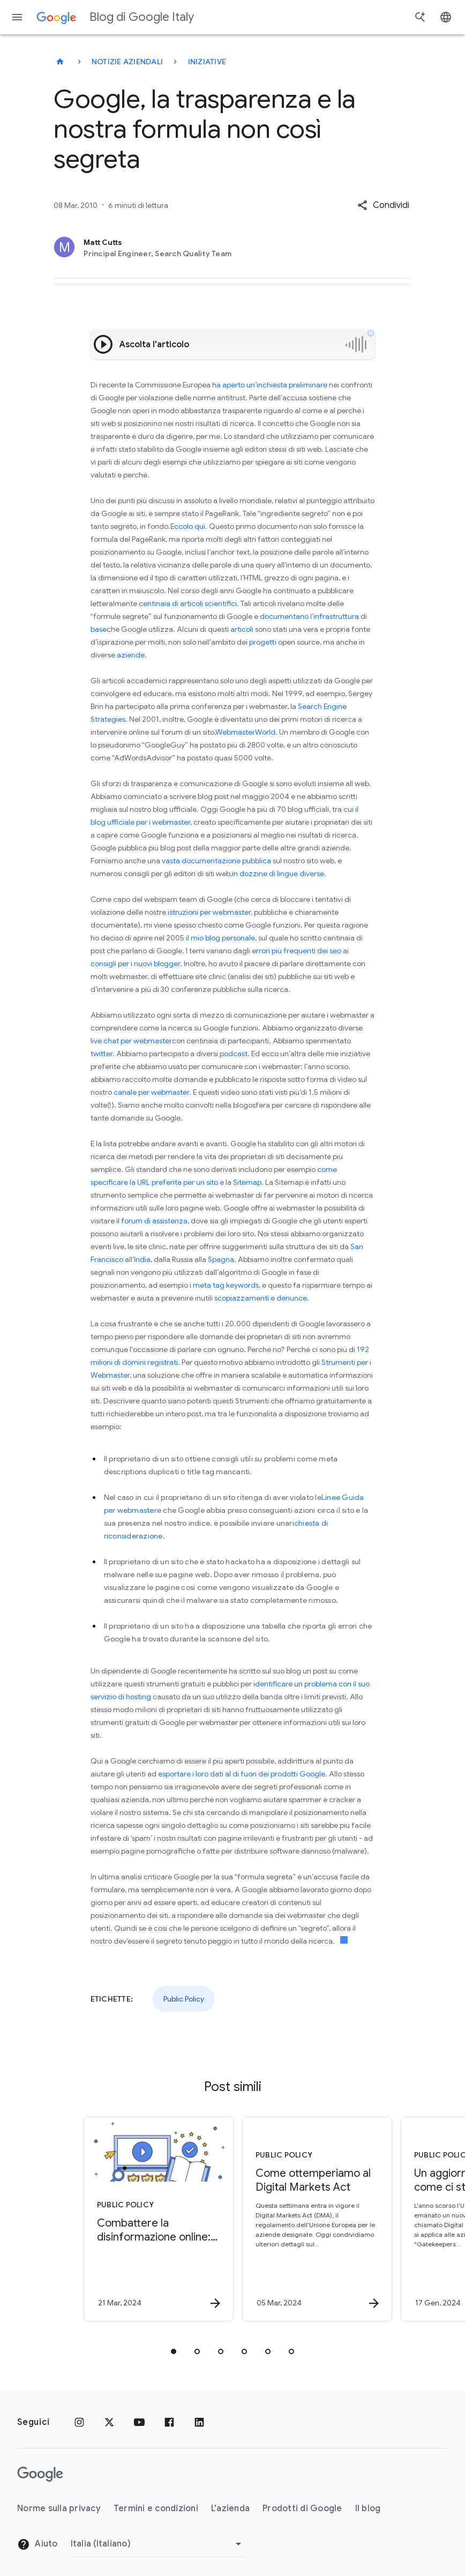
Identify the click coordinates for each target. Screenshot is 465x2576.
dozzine (252, 873)
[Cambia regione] (158, 2544)
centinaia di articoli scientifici (187, 603)
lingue (286, 873)
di (272, 873)
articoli (241, 629)
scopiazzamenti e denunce (260, 1298)
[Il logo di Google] (40, 2474)
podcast (233, 1053)
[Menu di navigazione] (17, 17)
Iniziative (207, 61)
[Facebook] (169, 2422)
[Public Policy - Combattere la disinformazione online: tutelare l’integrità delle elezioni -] (152, 2219)
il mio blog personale (220, 938)
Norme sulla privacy (59, 2508)
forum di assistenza (153, 1221)
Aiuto (37, 2544)
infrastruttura (336, 616)
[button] (383, 205)
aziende (131, 655)
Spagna (220, 1259)
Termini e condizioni (156, 2508)
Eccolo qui (187, 526)
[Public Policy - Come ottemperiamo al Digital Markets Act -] (310, 2219)
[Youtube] (139, 2422)
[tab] (173, 2351)
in (235, 873)
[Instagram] (79, 2422)
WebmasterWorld (245, 732)
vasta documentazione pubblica (215, 860)
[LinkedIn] (199, 2422)
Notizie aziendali (127, 61)
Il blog (368, 2508)
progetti (262, 642)
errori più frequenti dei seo (296, 950)
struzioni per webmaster (210, 912)
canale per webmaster (151, 1092)
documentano (284, 616)
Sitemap (247, 1182)
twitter (101, 1053)
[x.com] (109, 2422)
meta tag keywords (225, 1285)
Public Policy (183, 1999)
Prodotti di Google (302, 2508)
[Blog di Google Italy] (60, 61)
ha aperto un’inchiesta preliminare (269, 385)
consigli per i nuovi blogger (135, 963)
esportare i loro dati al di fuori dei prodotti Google (241, 1774)
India (142, 1259)
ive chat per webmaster (132, 1041)
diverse (311, 873)
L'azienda (230, 2508)
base (99, 629)
